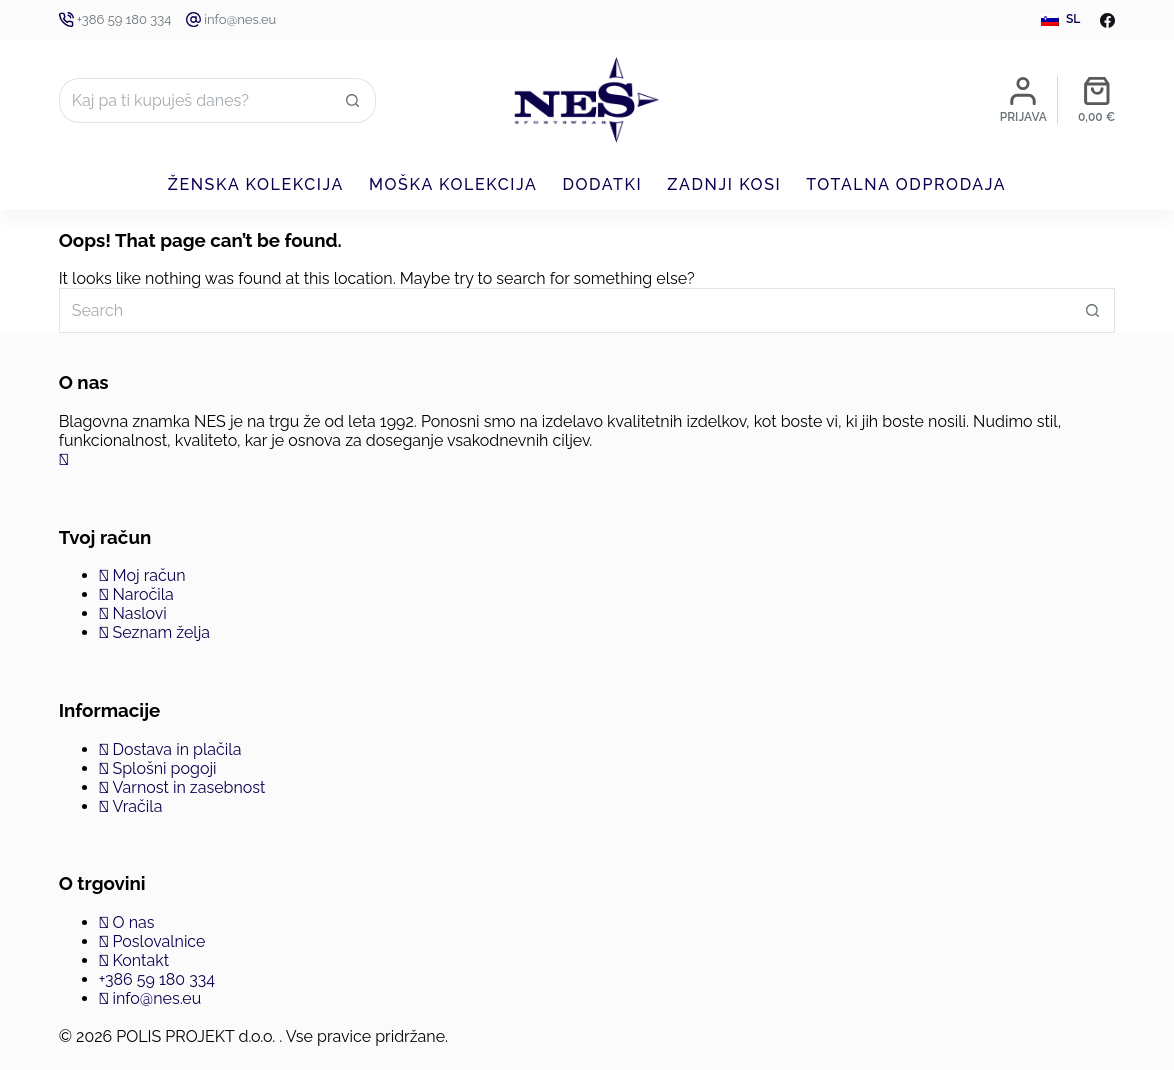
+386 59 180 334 (124, 19)
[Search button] (353, 100)
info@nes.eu (240, 19)
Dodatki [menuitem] (602, 184)
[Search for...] (195, 100)
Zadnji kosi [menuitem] (724, 184)
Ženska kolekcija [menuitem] (256, 184)
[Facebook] (1107, 20)
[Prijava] (1023, 100)
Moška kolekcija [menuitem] (453, 184)
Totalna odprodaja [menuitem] (906, 184)
